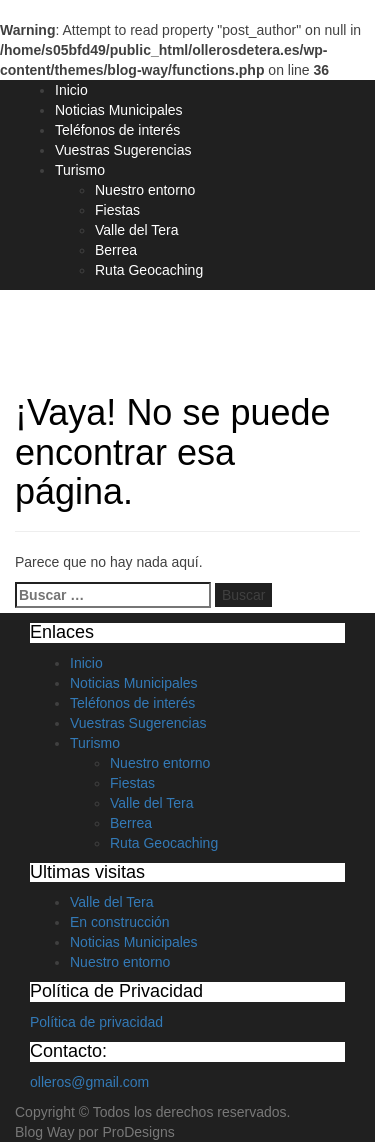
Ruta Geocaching (149, 270)
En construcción (120, 922)
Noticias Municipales (119, 110)
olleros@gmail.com (89, 1082)
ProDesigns (138, 1132)
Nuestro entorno (145, 190)
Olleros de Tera (101, 326)
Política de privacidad (96, 1022)
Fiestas (117, 210)
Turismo (80, 170)
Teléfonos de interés (117, 130)
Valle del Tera (137, 230)
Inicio (71, 90)
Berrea (116, 250)
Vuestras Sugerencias (123, 150)
